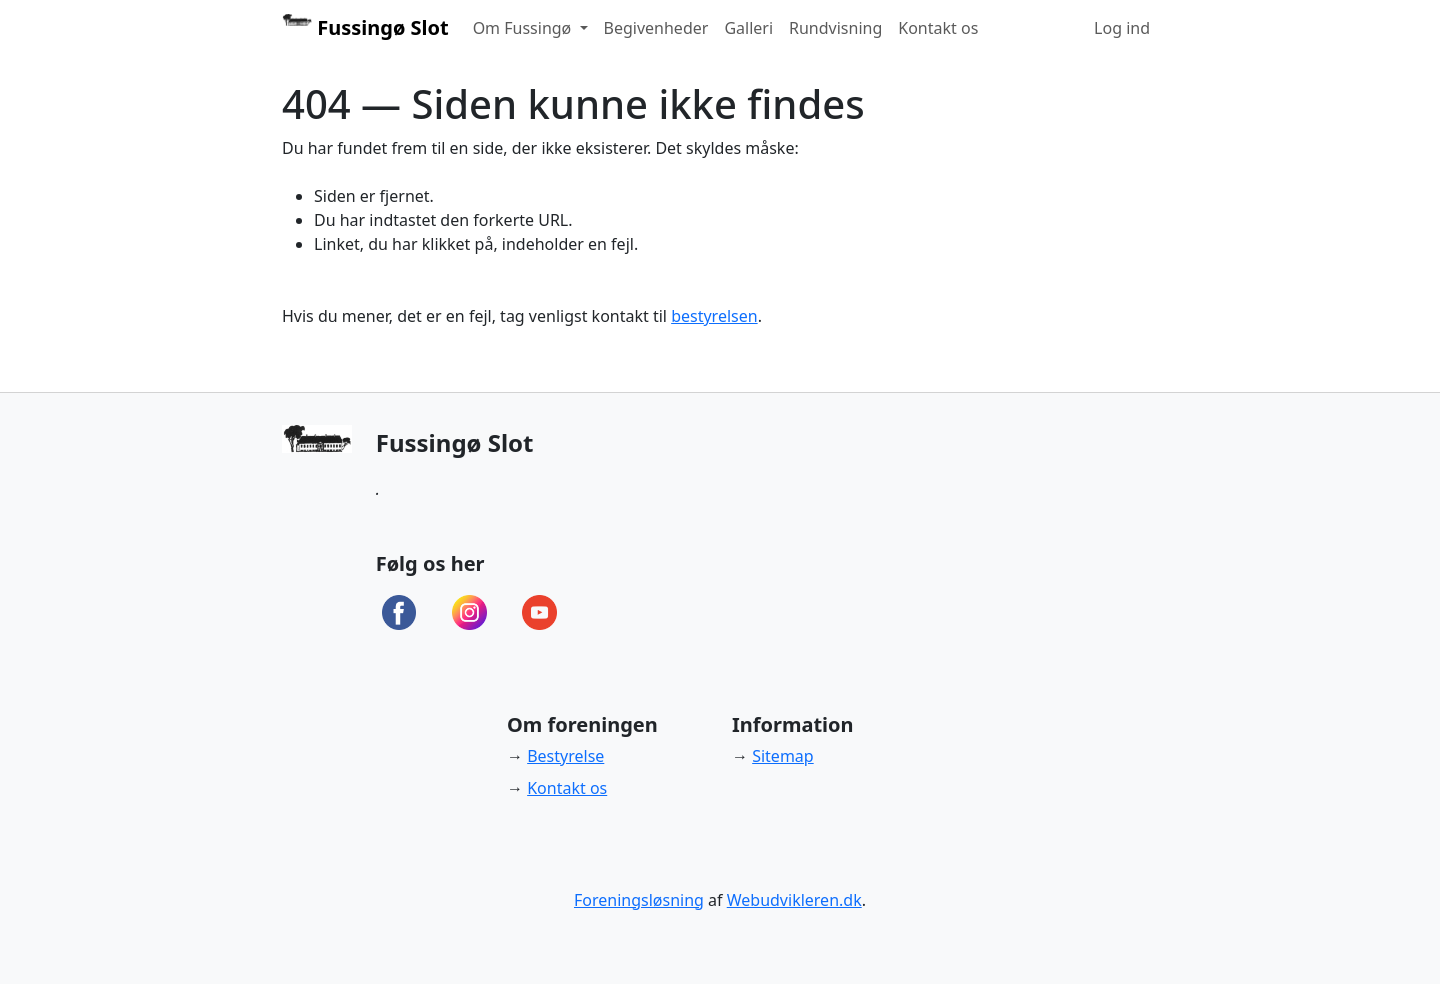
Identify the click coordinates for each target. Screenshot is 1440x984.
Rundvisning (835, 28)
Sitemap (783, 756)
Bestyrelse (565, 756)
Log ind (1122, 28)
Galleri (748, 28)
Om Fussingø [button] (524, 28)
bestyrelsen (714, 316)
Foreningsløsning (639, 900)
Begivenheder (656, 28)
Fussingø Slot (365, 27)
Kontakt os (938, 28)
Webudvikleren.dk (794, 900)
